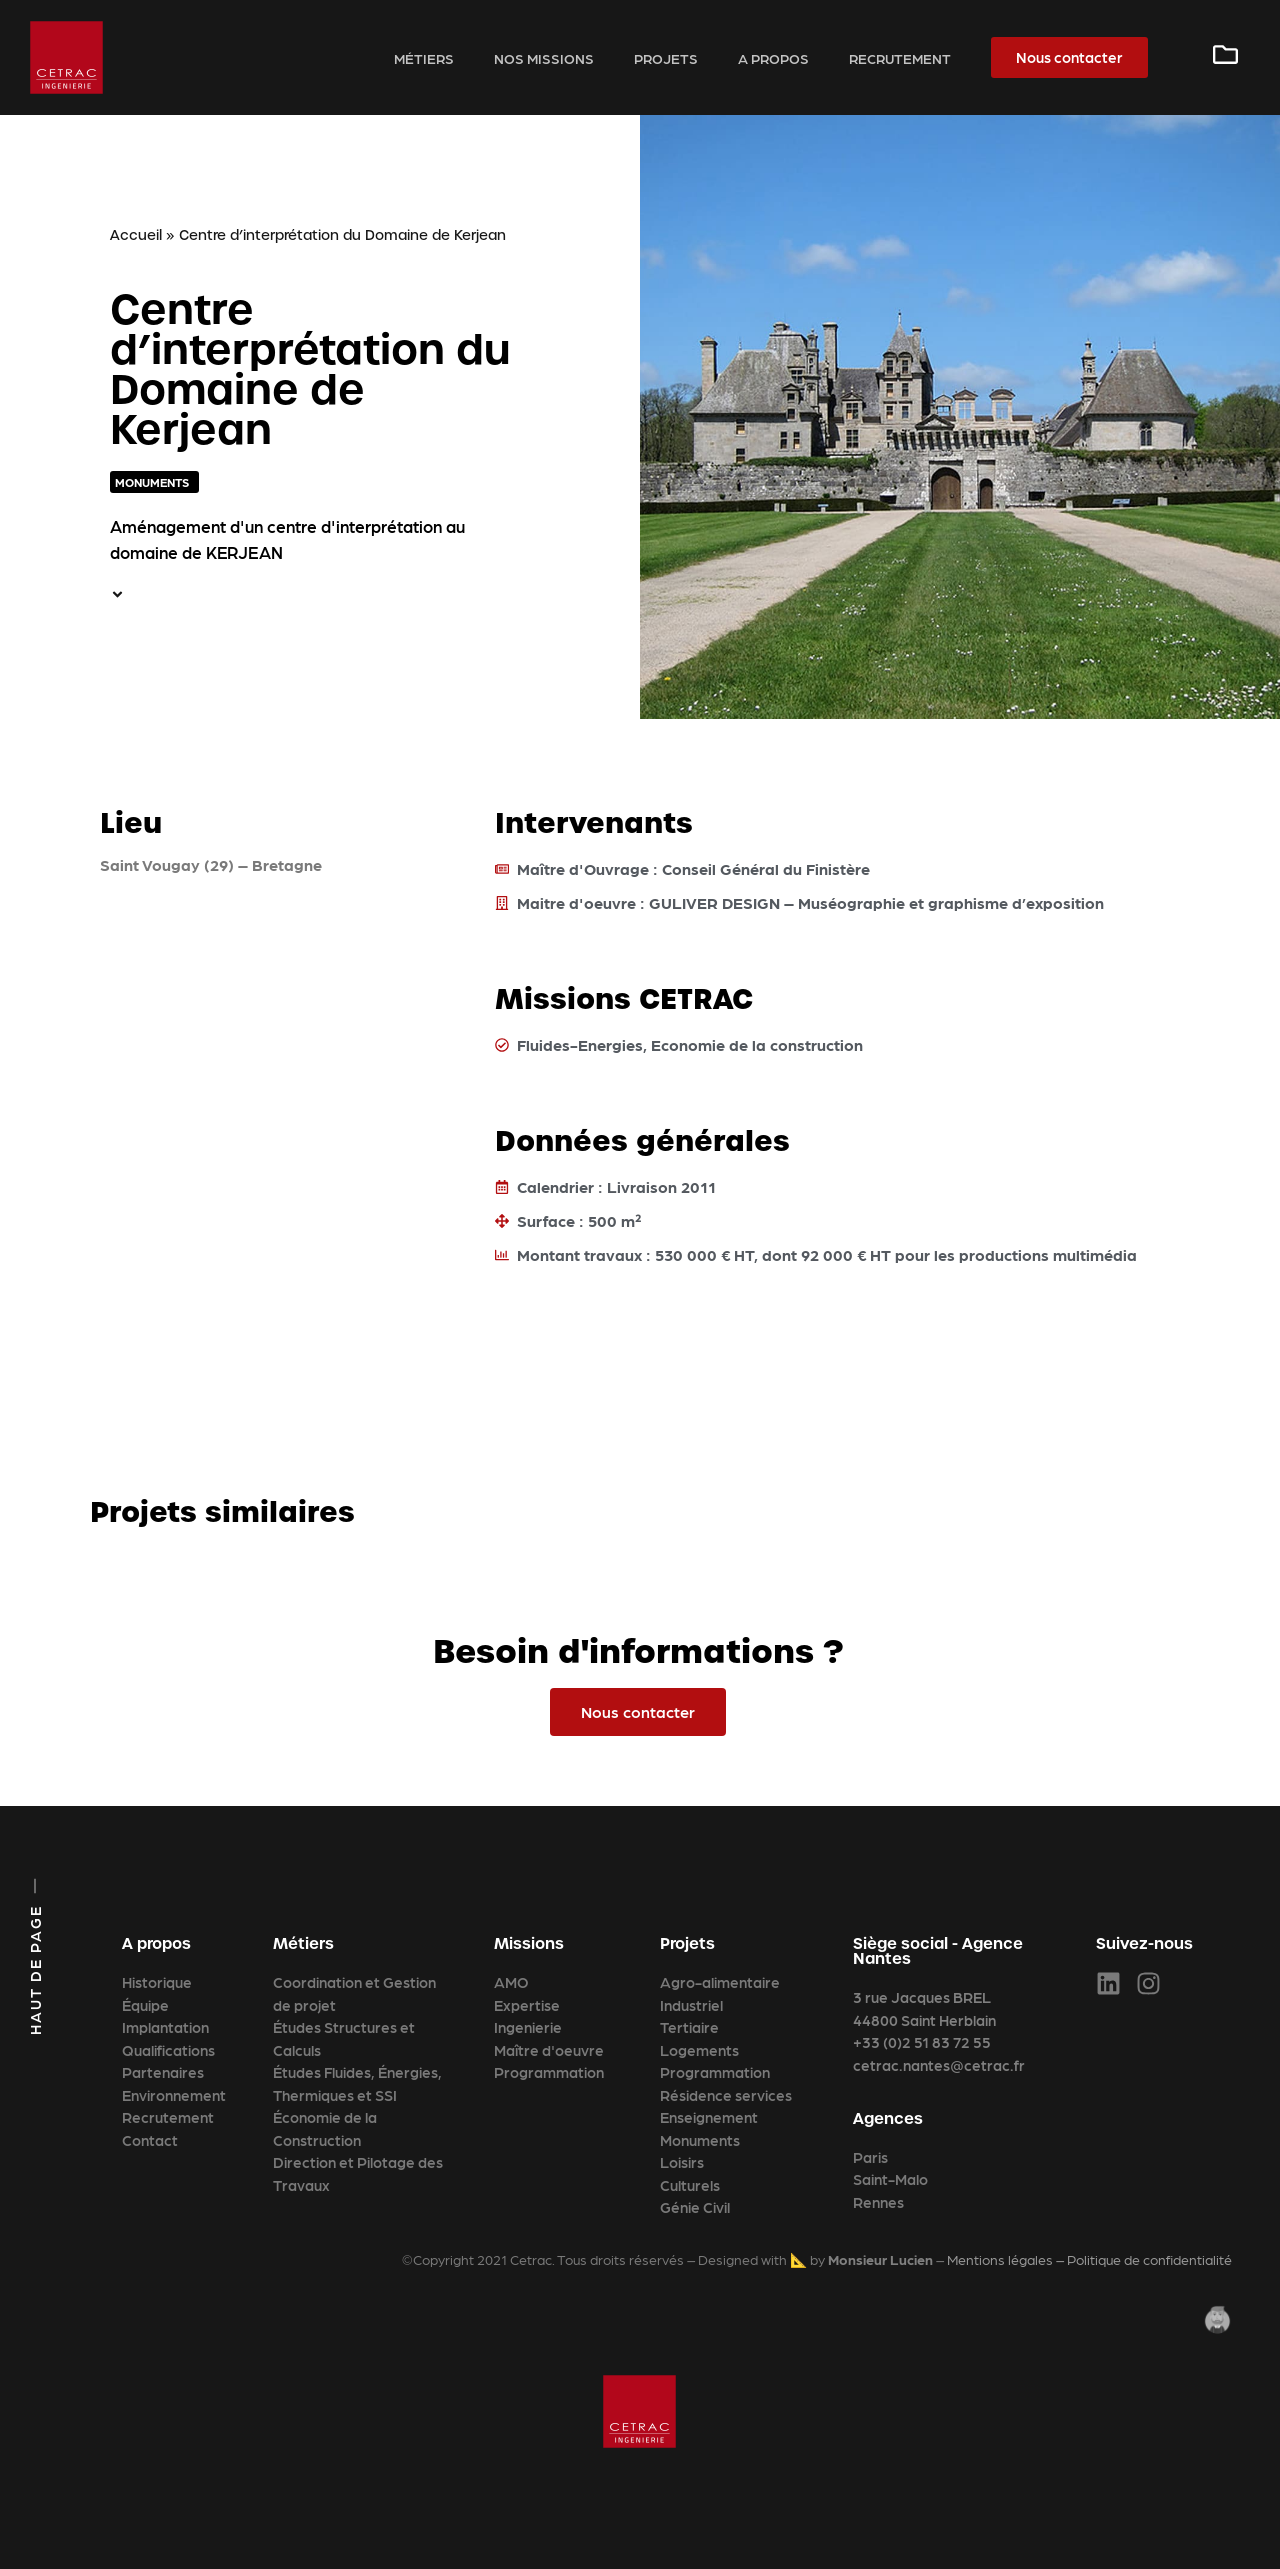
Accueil (136, 235)
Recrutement (900, 58)
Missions (529, 1943)
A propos (773, 58)
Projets (666, 58)
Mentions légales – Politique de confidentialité (1089, 2259)
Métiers (424, 58)
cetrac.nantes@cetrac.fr (939, 2065)
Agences (888, 2118)
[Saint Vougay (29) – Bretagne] (267, 1043)
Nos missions (544, 58)
